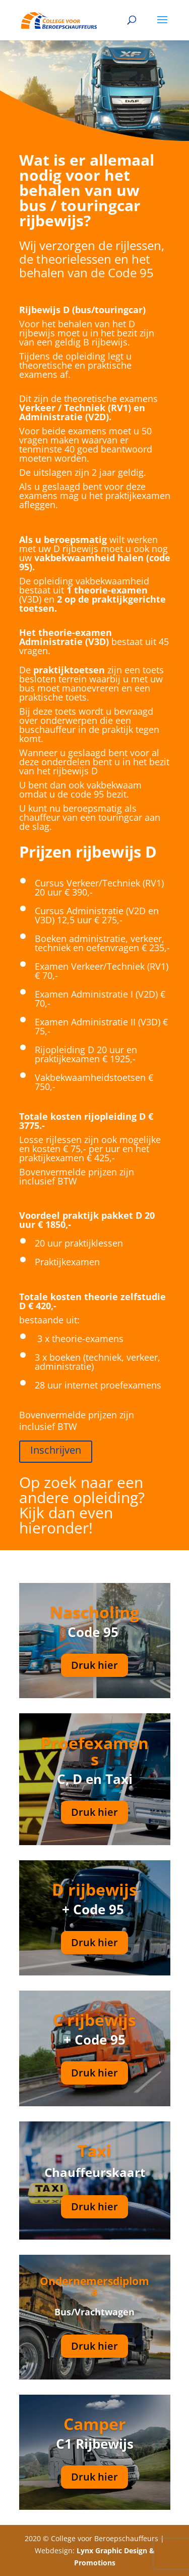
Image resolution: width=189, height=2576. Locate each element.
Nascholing (94, 1612)
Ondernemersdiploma (94, 2286)
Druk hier (94, 1665)
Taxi (94, 2150)
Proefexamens (95, 1751)
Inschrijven (55, 1450)
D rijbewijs (94, 1889)
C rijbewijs (94, 2019)
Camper (95, 2424)
